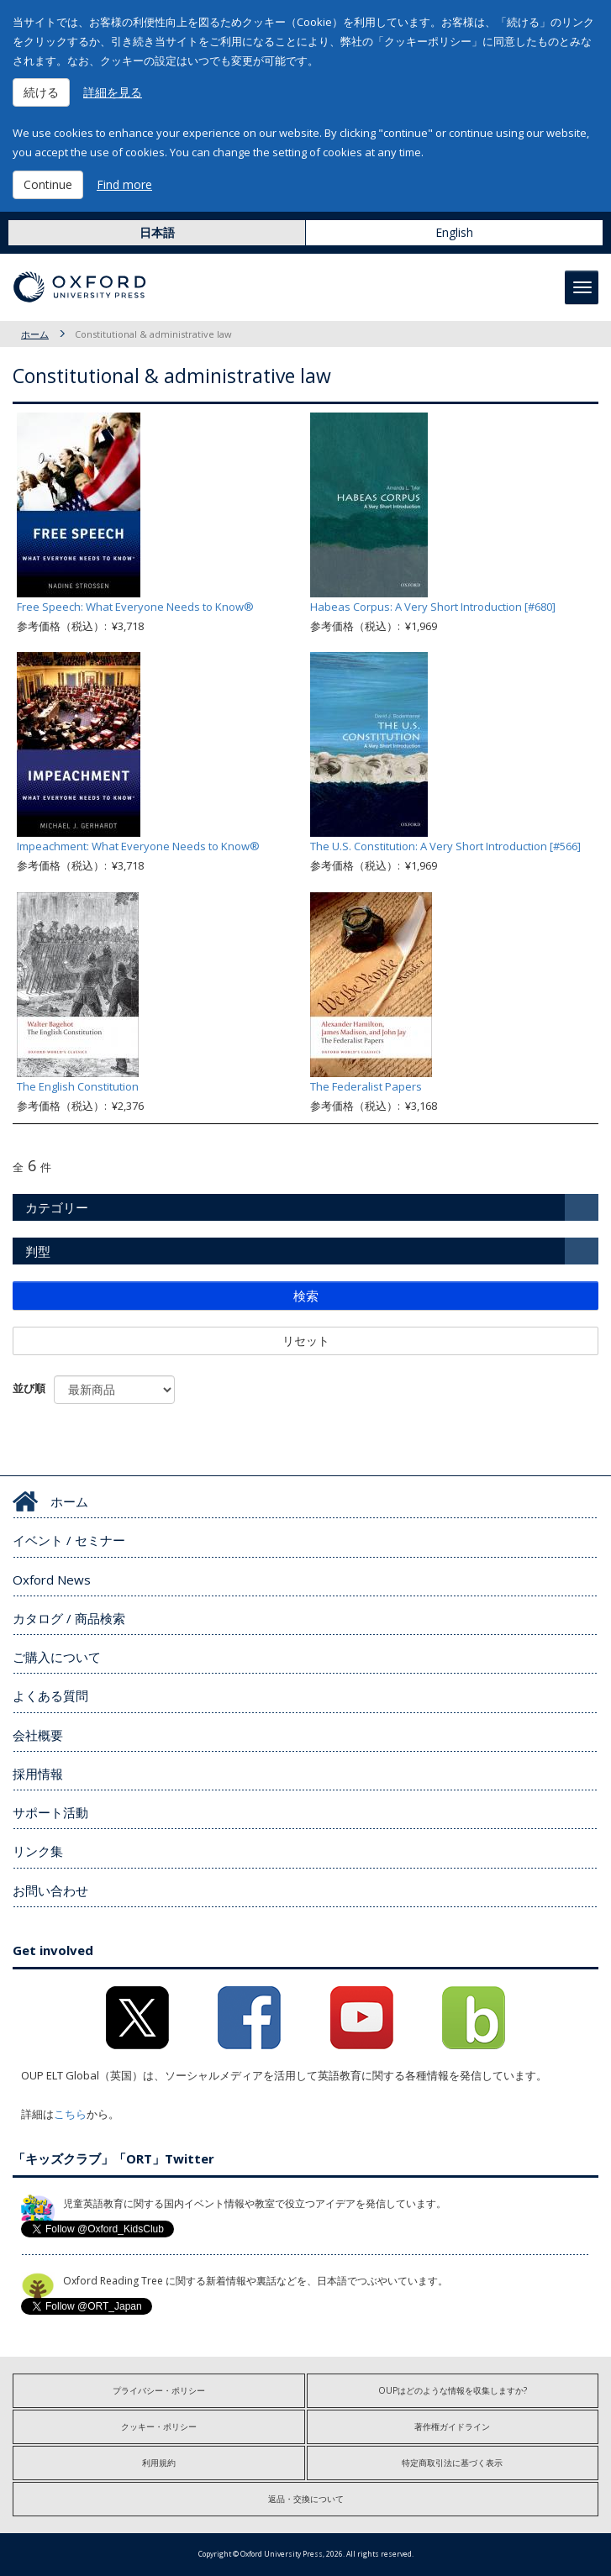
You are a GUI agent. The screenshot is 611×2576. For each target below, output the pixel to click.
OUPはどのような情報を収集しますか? (452, 2390)
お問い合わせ (50, 1890)
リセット (305, 1340)
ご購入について (57, 1656)
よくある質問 (50, 1695)
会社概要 (38, 1735)
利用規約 (159, 2462)
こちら (70, 2113)
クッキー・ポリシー (159, 2426)
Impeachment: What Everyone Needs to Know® (138, 846)
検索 (306, 1295)
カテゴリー (56, 1207)
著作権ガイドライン (452, 2426)
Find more (124, 184)
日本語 (157, 232)
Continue (48, 184)
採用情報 (38, 1773)
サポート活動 (50, 1812)
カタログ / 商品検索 (69, 1618)
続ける (41, 92)
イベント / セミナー (69, 1540)
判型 (37, 1251)
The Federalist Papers (366, 1086)
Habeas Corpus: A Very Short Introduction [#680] (433, 606)
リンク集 (38, 1851)
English (454, 232)
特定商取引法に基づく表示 (452, 2462)
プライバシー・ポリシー (159, 2390)
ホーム (35, 334)
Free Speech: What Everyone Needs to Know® (135, 606)
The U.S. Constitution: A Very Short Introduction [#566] (445, 846)
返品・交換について (306, 2499)
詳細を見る (112, 92)
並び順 (29, 1388)
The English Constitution (78, 1086)
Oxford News (52, 1579)
